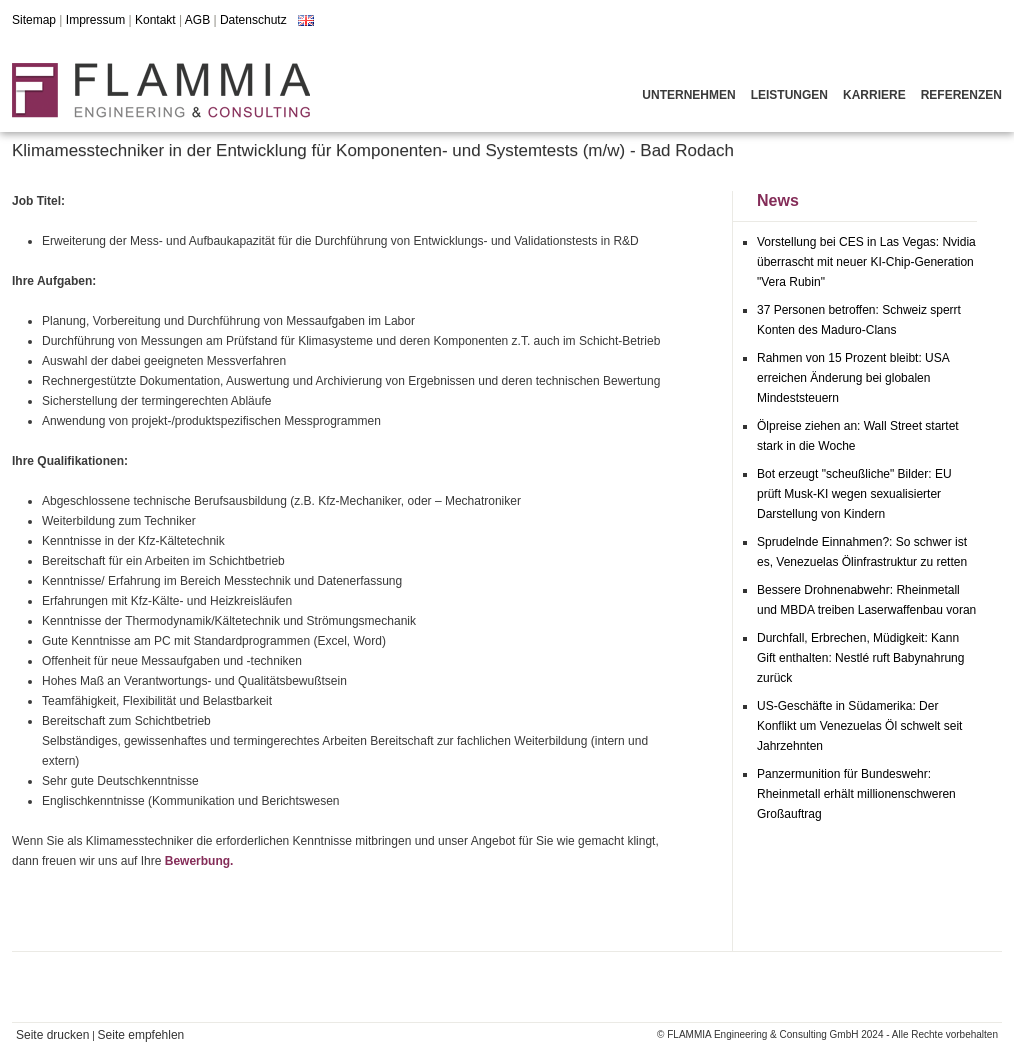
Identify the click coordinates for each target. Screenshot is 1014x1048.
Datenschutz (253, 20)
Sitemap (34, 20)
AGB (197, 20)
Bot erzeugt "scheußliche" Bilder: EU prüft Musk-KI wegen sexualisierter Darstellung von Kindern (854, 494)
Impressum (95, 20)
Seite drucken (52, 1035)
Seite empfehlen (141, 1035)
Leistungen (789, 95)
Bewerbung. (199, 861)
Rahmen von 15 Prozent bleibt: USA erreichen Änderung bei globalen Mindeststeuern (853, 378)
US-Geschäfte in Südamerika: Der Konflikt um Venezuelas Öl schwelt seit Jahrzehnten (859, 726)
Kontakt (155, 20)
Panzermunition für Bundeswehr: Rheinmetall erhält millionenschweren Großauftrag (856, 794)
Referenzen (961, 95)
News (778, 200)
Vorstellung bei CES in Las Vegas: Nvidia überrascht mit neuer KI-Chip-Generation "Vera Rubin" (866, 262)
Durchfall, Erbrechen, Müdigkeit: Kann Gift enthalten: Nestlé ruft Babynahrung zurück (860, 658)
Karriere (874, 95)
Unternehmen (688, 95)
